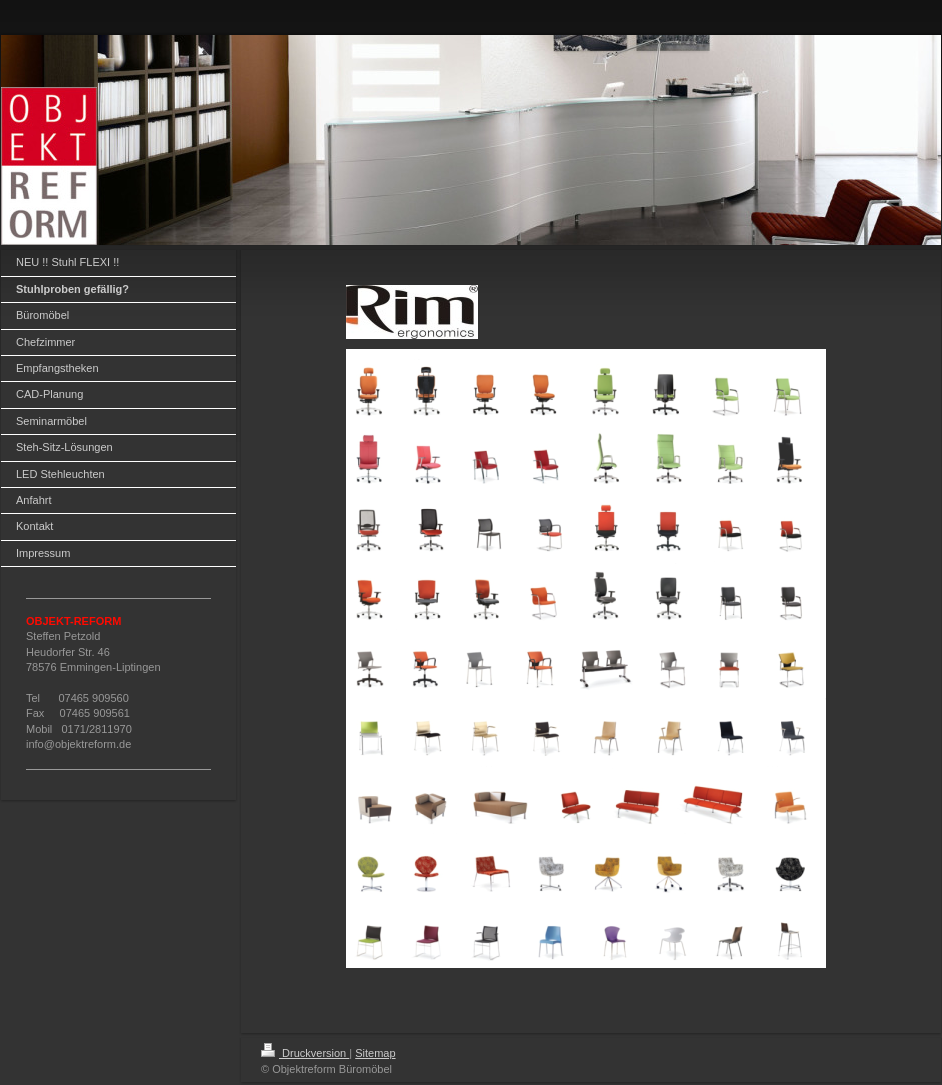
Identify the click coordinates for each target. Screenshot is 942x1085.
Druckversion (305, 1053)
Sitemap (375, 1053)
